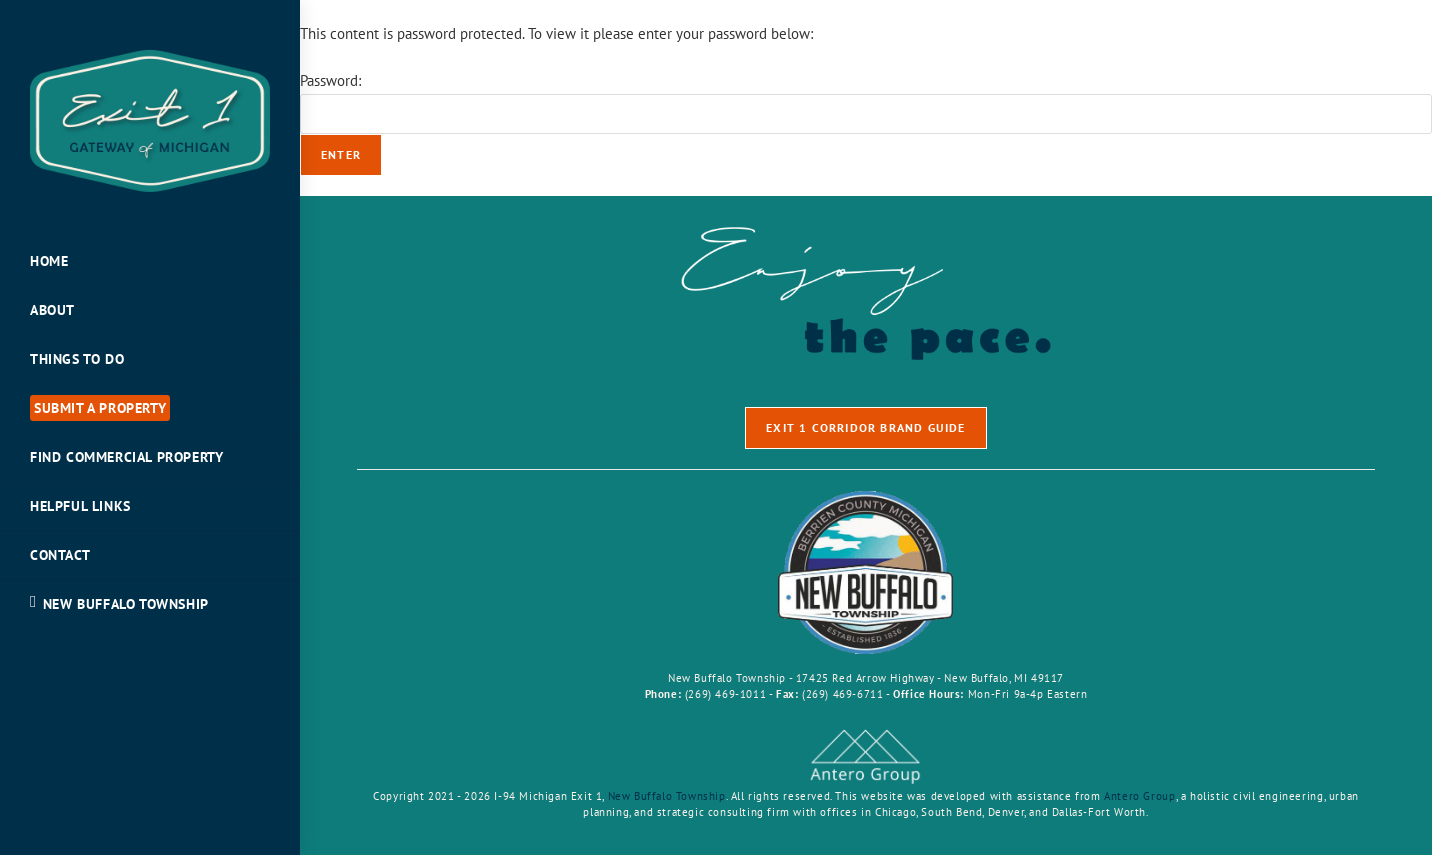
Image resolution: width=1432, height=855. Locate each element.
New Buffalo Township (667, 796)
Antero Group (1139, 796)
